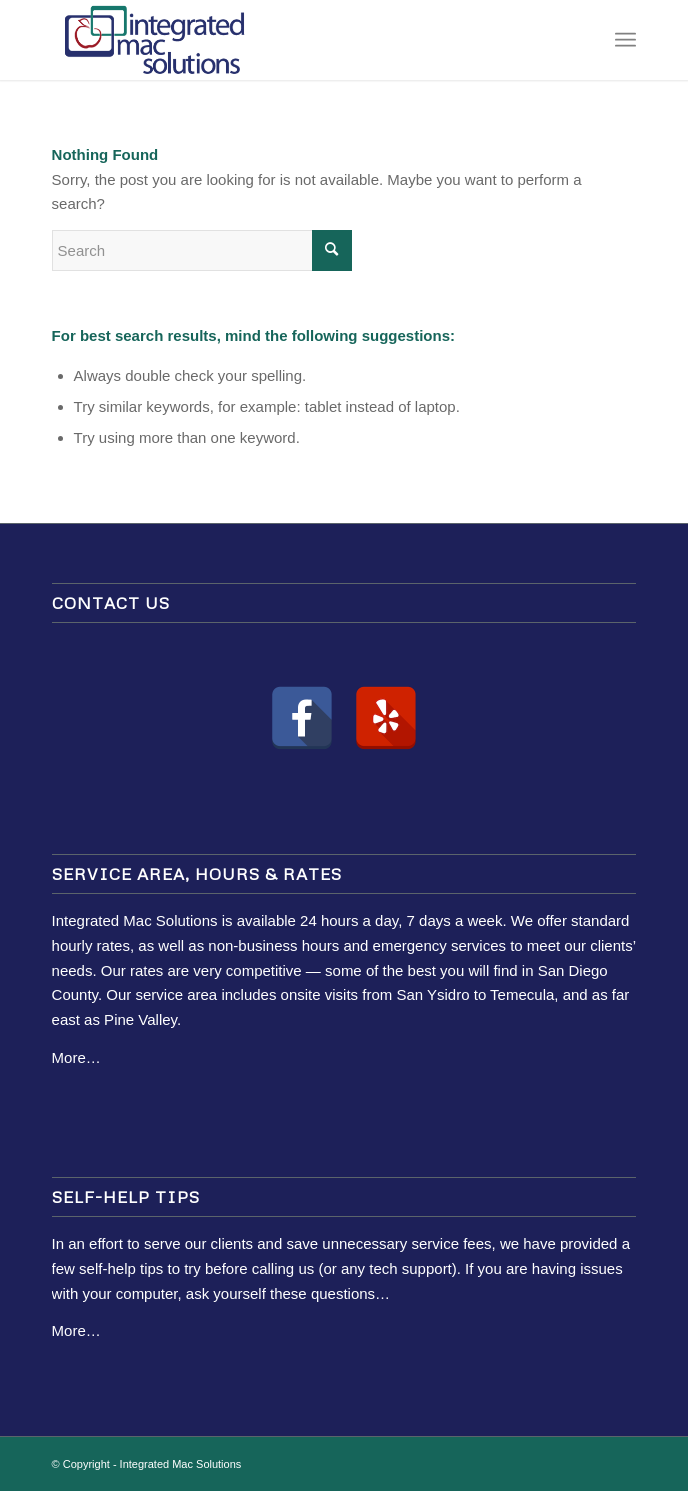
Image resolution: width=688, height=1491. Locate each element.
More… (76, 1057)
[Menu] (625, 40)
